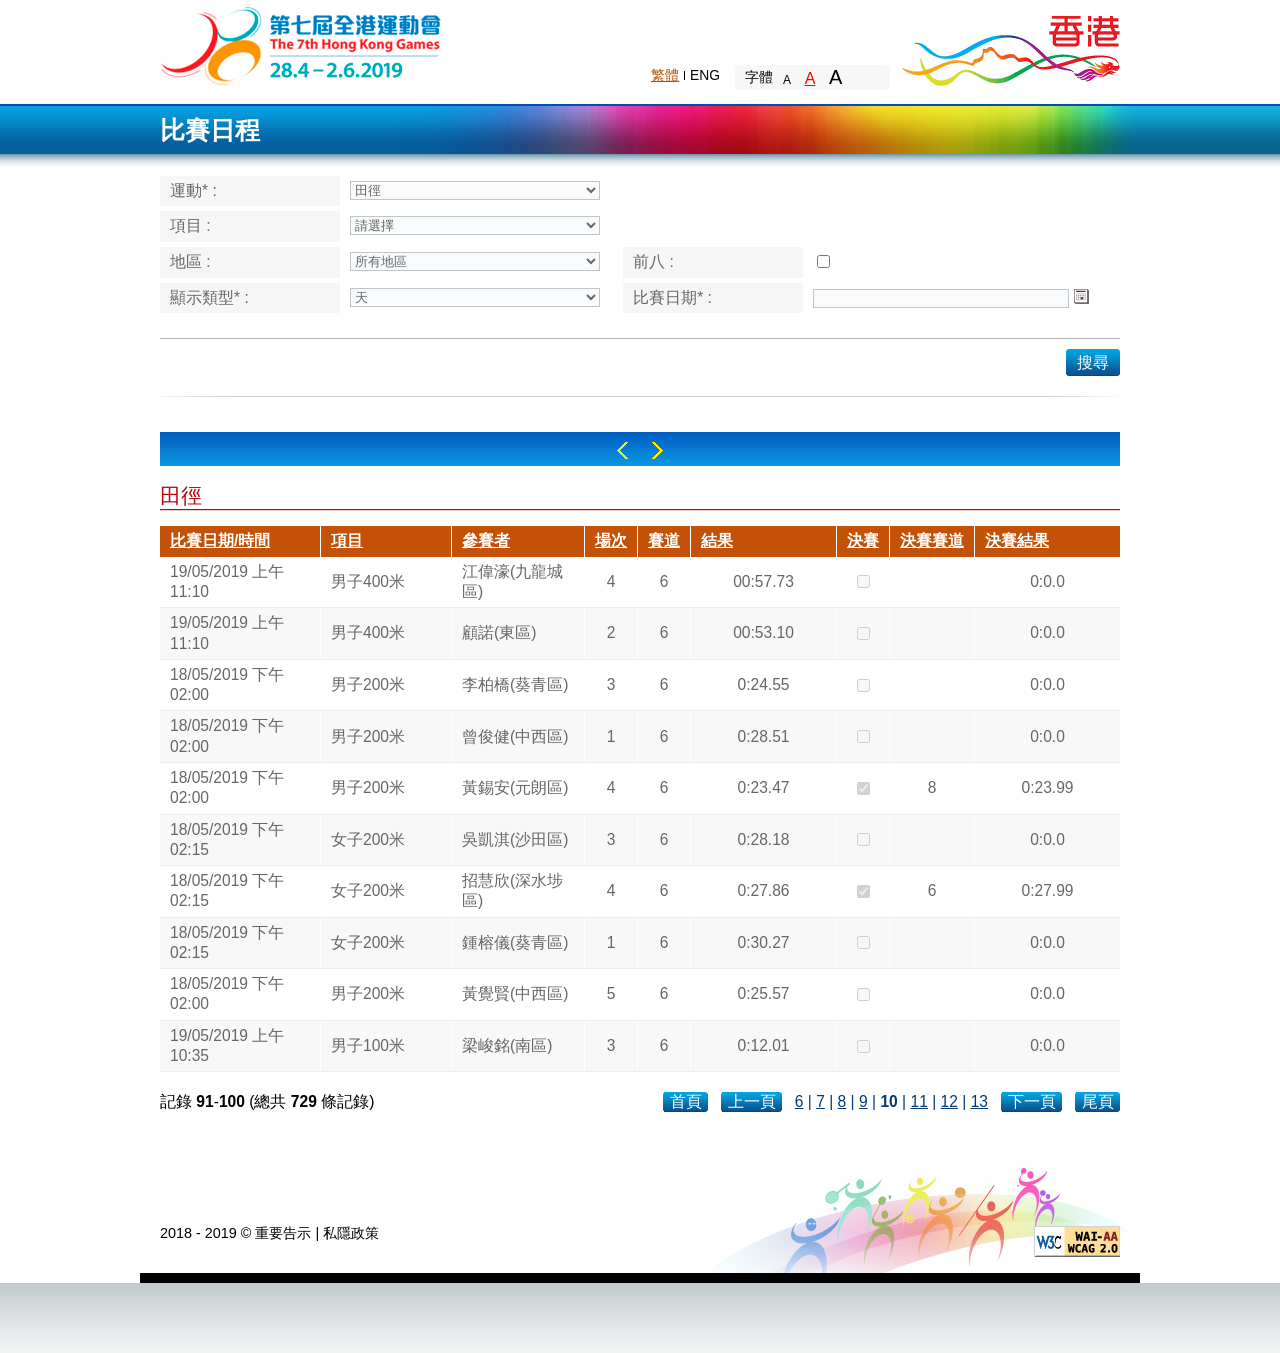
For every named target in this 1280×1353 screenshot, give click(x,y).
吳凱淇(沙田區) (515, 839)
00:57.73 (763, 581)
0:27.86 (763, 890)
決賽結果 (1017, 540)
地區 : (190, 261)
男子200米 (368, 684)
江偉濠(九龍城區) (512, 581)
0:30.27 (763, 942)
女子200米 (368, 839)
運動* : (193, 190)
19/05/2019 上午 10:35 (227, 1045)
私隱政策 (351, 1233)
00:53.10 (763, 632)
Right (657, 450)
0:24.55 (763, 684)
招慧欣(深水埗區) (512, 890)
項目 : (190, 225)
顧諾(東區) (499, 632)
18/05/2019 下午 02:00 (227, 684)
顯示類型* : (209, 297)
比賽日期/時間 (220, 540)
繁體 (665, 75)
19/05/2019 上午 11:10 (227, 581)
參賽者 (486, 540)
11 (918, 1101)
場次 (611, 540)
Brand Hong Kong (1010, 45)
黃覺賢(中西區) (515, 993)
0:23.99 (1047, 787)
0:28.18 (763, 839)
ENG (705, 75)
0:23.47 (763, 787)
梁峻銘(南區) (507, 1045)
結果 (717, 540)
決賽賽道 (932, 540)
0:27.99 (1047, 890)
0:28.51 (763, 736)
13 (979, 1101)
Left (622, 450)
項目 (347, 540)
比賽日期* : (672, 297)
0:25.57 (763, 993)
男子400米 (368, 581)
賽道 (664, 540)
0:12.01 (763, 1045)
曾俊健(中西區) (515, 736)
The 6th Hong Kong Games (301, 44)
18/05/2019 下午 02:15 (227, 839)
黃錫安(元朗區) (515, 787)
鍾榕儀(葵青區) (515, 942)
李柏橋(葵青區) (515, 684)
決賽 (863, 540)
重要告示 (283, 1233)
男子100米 (368, 1045)
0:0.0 (1047, 581)
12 (949, 1101)
